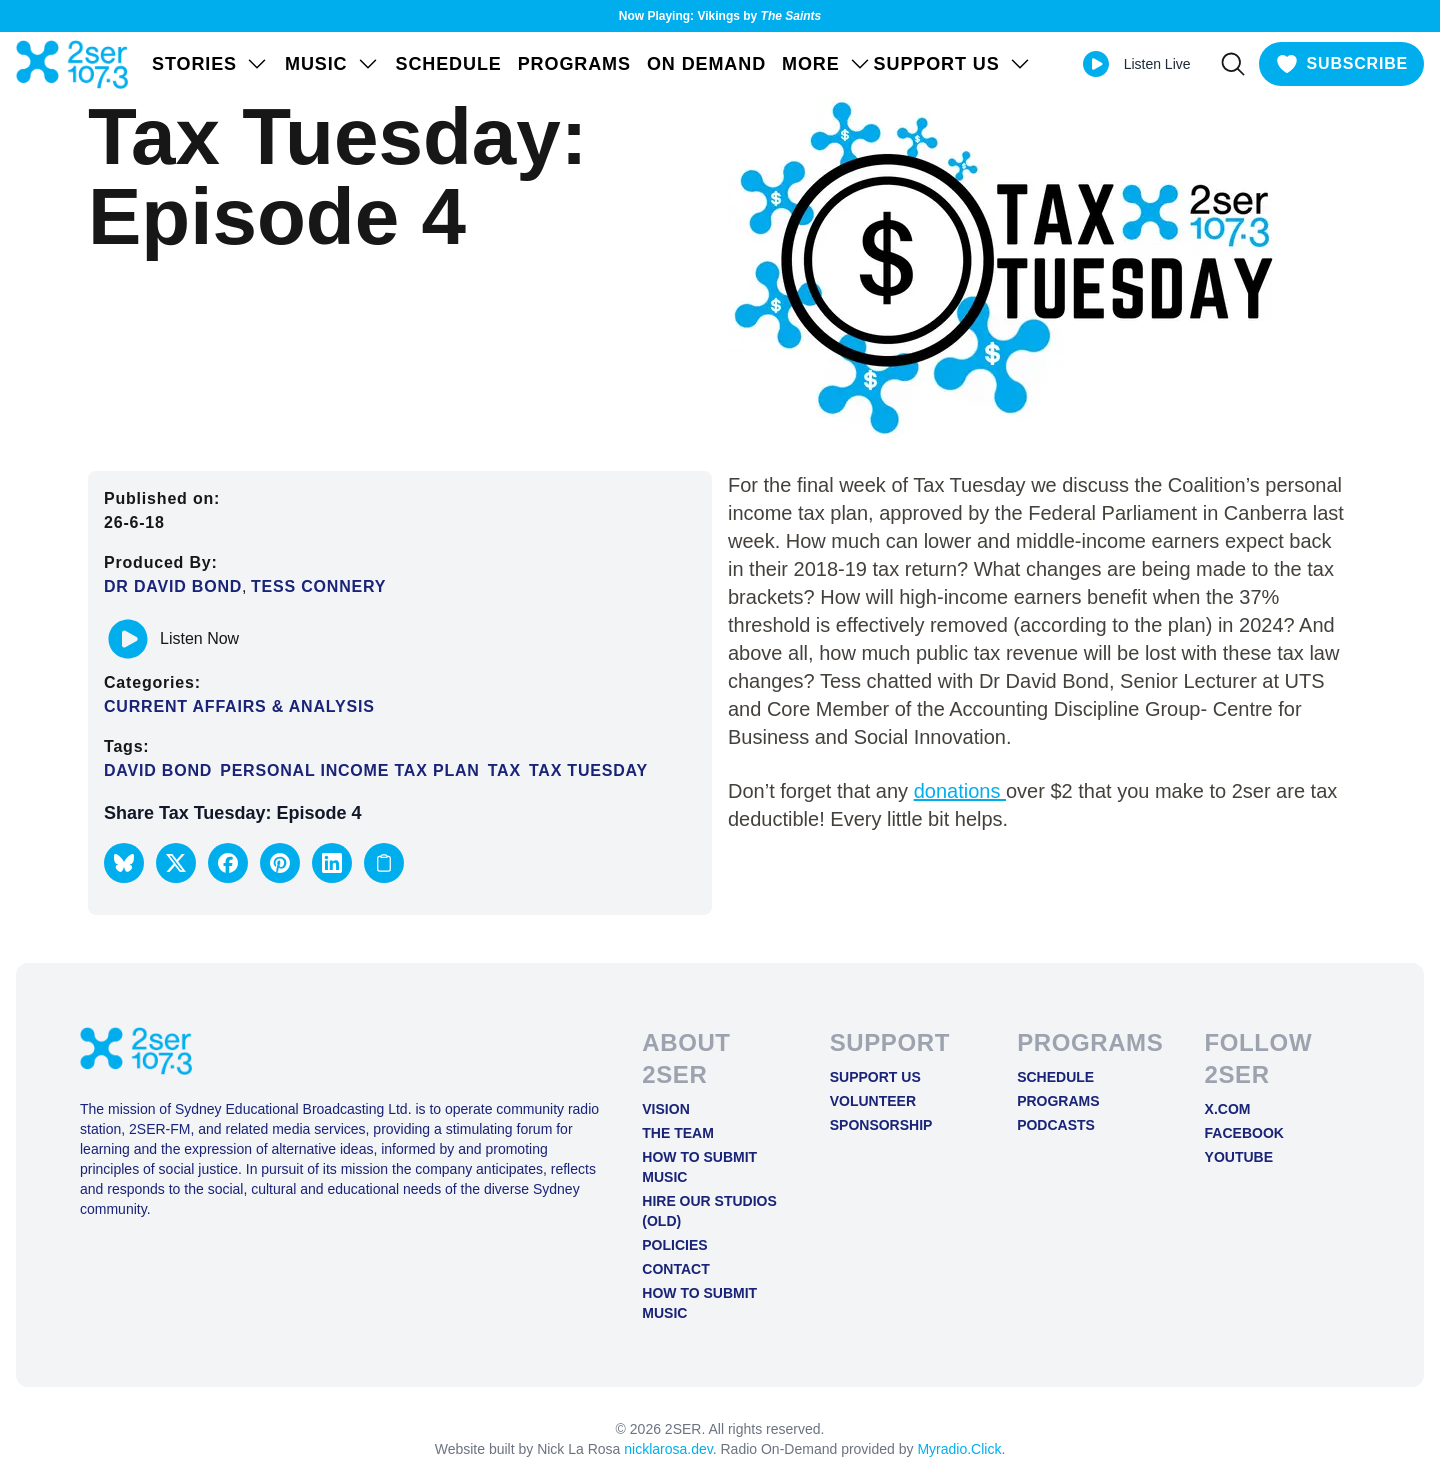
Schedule (449, 64)
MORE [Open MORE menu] (827, 64)
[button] (124, 863)
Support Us (875, 1077)
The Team (678, 1133)
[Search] (1233, 64)
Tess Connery (318, 586)
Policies (674, 1245)
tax (504, 770)
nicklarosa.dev (668, 1449)
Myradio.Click (959, 1449)
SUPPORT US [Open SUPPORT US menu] (953, 64)
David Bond (158, 770)
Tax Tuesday (588, 770)
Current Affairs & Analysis (239, 706)
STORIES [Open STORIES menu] (210, 64)
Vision (665, 1109)
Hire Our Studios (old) (709, 1211)
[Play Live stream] (1096, 64)
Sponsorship (881, 1125)
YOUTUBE (1239, 1157)
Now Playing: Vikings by (720, 16)
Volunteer (873, 1101)
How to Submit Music (699, 1167)
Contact (675, 1269)
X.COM (1228, 1109)
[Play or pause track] (128, 639)
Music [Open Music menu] (332, 64)
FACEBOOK (1244, 1133)
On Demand (706, 64)
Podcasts (1056, 1125)
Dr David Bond (173, 586)
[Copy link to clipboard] (384, 863)
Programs (574, 64)
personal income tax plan (350, 770)
